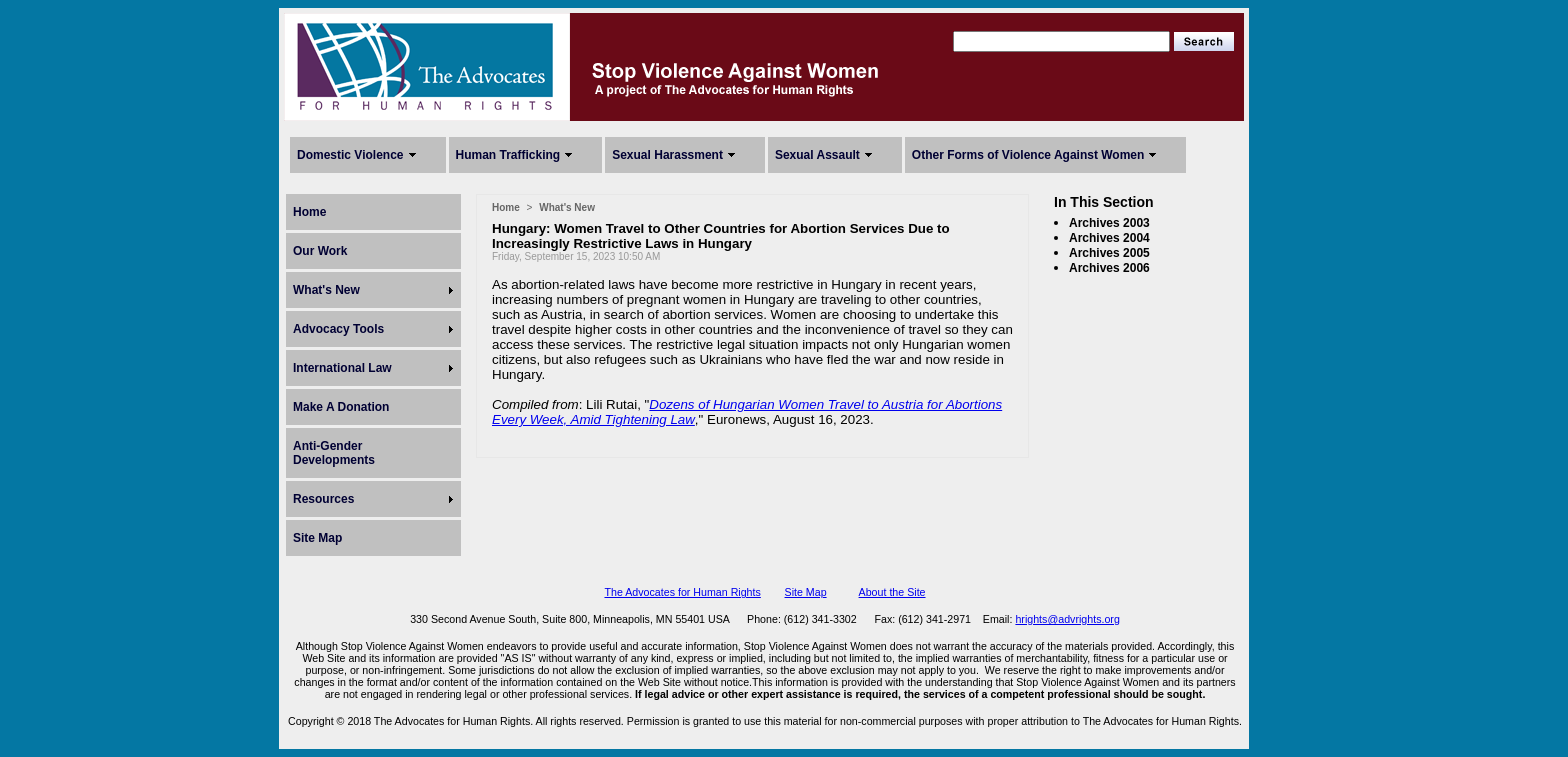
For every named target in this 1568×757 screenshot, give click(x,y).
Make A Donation (341, 407)
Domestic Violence (350, 155)
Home (309, 212)
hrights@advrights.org (1067, 619)
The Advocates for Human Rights (682, 592)
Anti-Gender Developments (334, 453)
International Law (342, 368)
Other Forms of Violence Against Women (1028, 155)
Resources (323, 499)
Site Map (317, 538)
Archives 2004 (1109, 238)
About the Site (892, 592)
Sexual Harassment (667, 155)
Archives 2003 (1109, 223)
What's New (326, 290)
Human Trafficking (508, 155)
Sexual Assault (817, 155)
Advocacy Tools (338, 329)
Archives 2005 (1109, 253)
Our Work (320, 251)
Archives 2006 (1109, 268)
